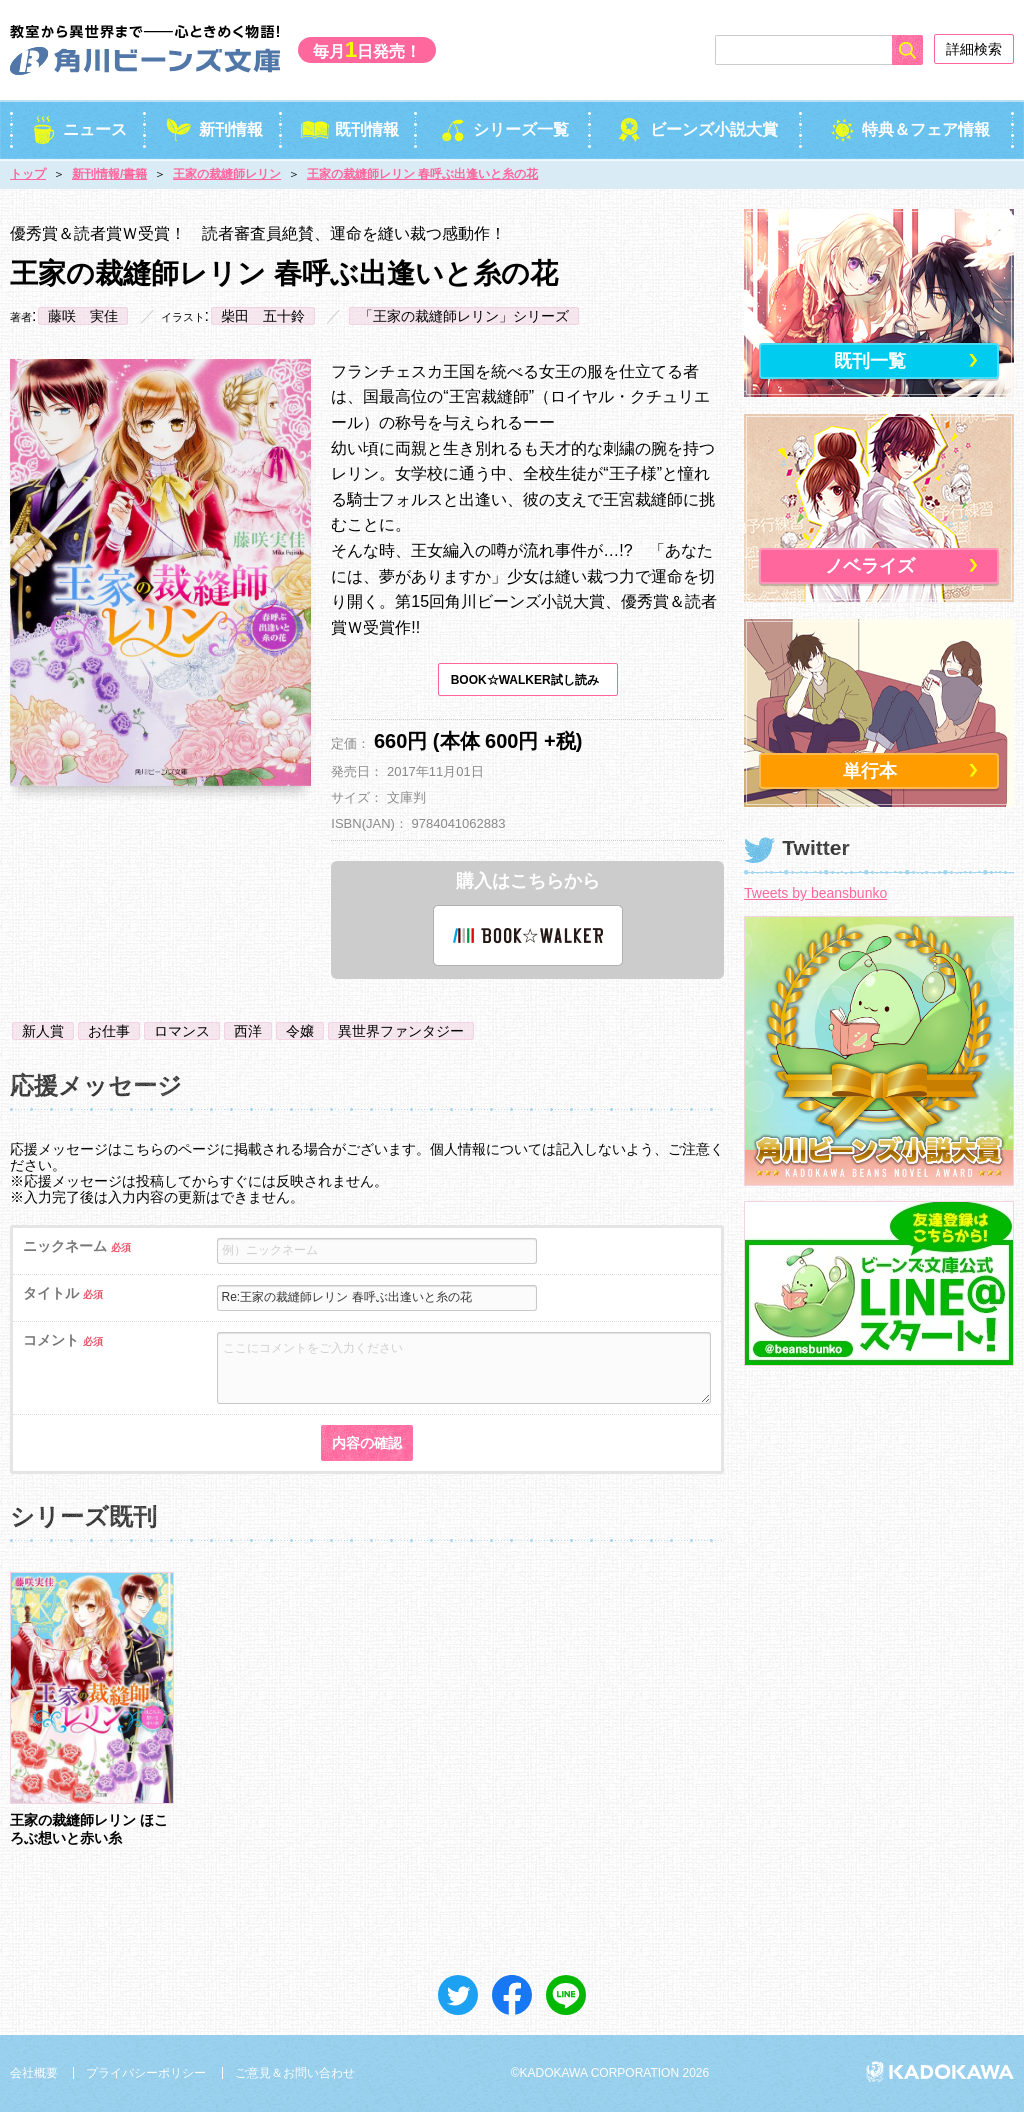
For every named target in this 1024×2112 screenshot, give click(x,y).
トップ (28, 174)
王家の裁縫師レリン (227, 174)
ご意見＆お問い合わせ (295, 2073)
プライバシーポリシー (146, 2073)
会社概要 (34, 2073)
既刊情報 (349, 129)
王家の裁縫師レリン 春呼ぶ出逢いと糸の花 (422, 174)
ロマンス (182, 1031)
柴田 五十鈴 (263, 316)
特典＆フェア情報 (908, 129)
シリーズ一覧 (504, 129)
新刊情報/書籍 (109, 174)
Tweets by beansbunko (815, 893)
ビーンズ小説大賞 (696, 129)
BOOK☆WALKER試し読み (525, 680)
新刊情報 (213, 129)
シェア (512, 1995)
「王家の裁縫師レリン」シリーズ (464, 316)
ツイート (458, 1995)
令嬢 (300, 1031)
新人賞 (43, 1031)
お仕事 (109, 1031)
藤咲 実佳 (83, 316)
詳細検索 (974, 49)
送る (566, 1995)
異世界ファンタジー (401, 1031)
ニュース (78, 129)
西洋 (248, 1031)
